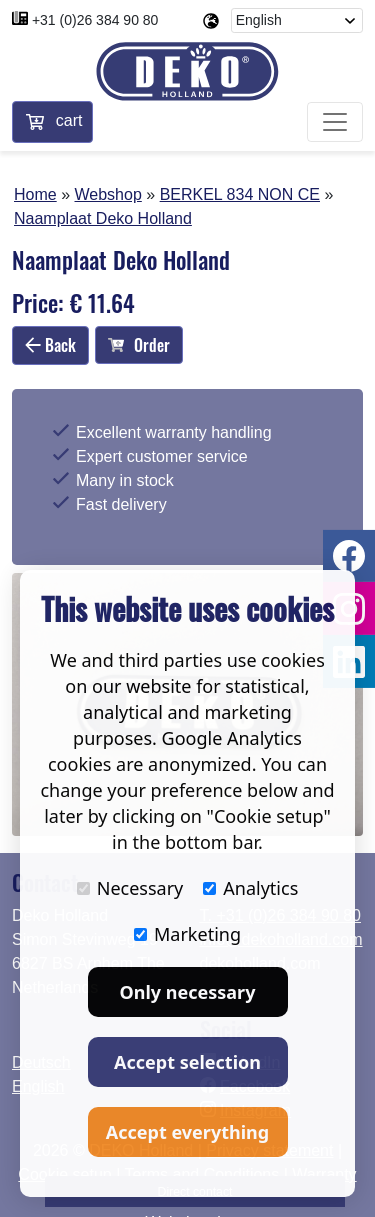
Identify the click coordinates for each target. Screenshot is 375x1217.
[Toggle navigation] (335, 122)
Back (50, 345)
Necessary (130, 888)
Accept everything (187, 1132)
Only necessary (188, 992)
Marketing (187, 934)
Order (139, 345)
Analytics (250, 888)
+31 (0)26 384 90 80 (95, 20)
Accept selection (187, 1062)
